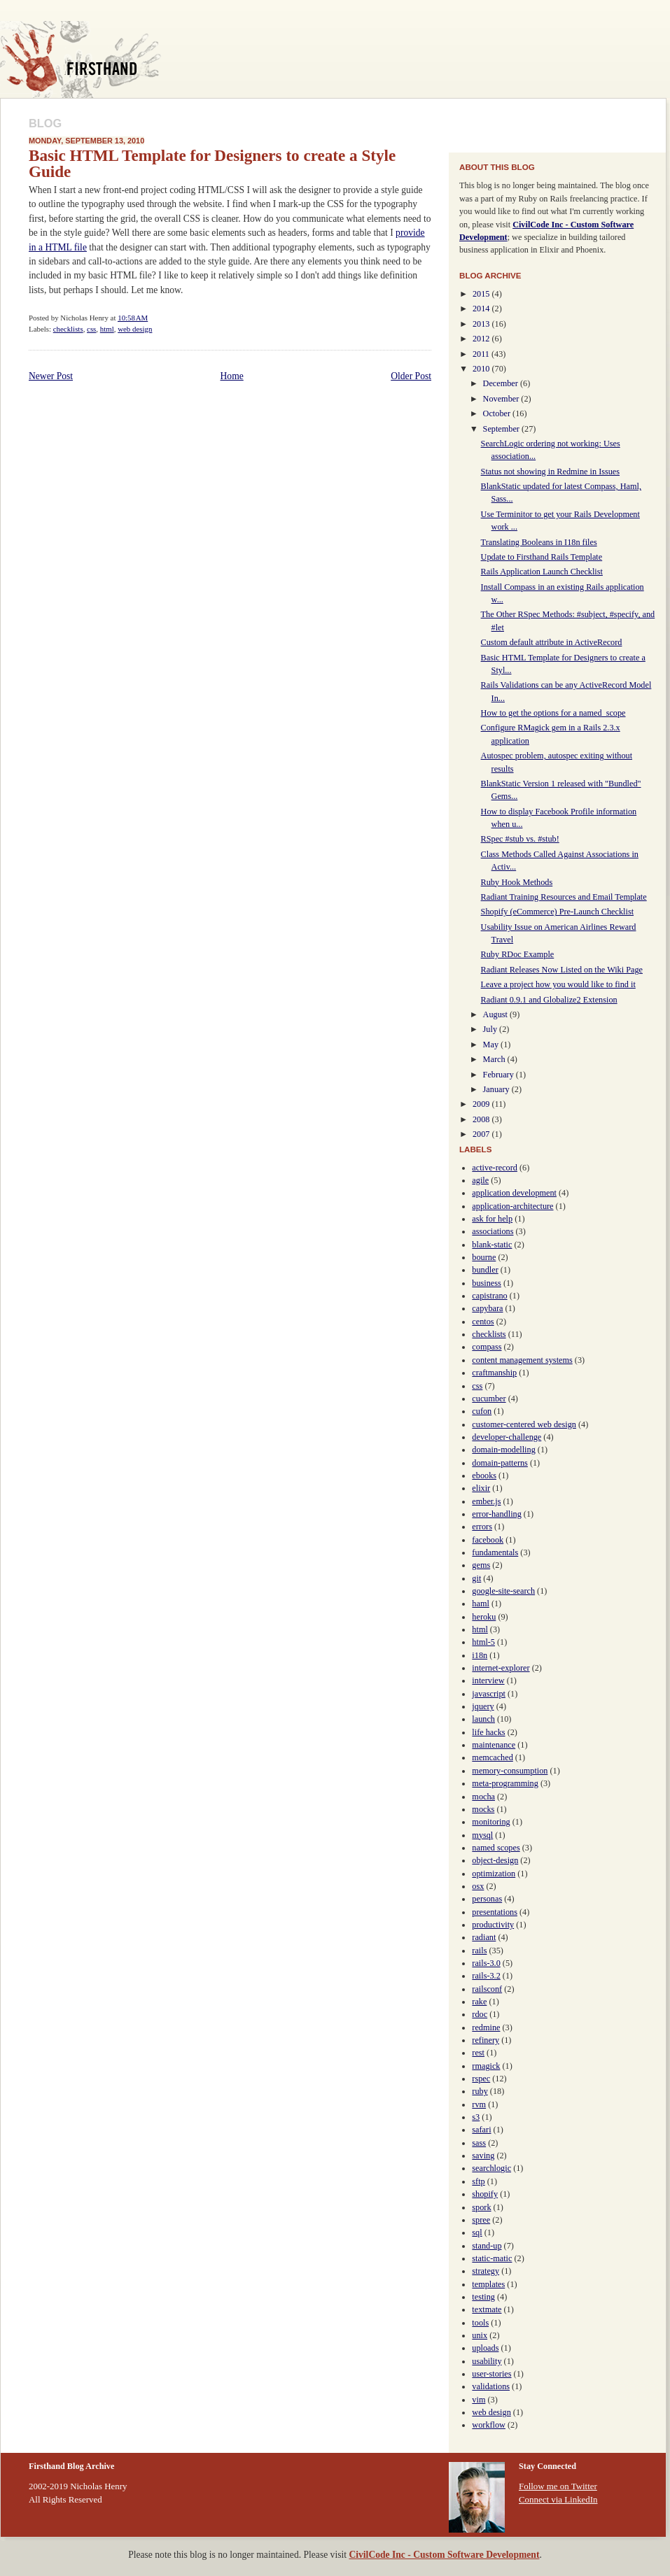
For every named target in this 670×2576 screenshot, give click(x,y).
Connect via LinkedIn (558, 2499)
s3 (476, 2117)
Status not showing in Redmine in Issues (550, 471)
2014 (482, 308)
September (502, 429)
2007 (482, 1134)
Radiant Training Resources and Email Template (564, 897)
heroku (484, 1617)
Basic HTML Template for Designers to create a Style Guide (212, 163)
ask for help (492, 1219)
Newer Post (51, 376)
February (499, 1075)
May (492, 1044)
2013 (482, 324)
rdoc (479, 2014)
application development (514, 1193)
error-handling (496, 1514)
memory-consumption (509, 1771)
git (476, 1578)
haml (480, 1603)
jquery (483, 1706)
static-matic (492, 2258)
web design (135, 329)
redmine (486, 2027)
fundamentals (495, 1552)
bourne (484, 1257)
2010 (482, 369)
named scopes (495, 1848)
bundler (485, 1270)
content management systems (522, 1360)
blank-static (492, 1245)
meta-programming (505, 1783)
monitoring (491, 1822)
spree (481, 2220)
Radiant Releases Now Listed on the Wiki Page (562, 970)
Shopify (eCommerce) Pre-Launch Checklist (557, 912)
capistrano (489, 1296)
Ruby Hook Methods (517, 882)
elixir (481, 1488)
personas (487, 1899)
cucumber (488, 1398)
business (486, 1283)
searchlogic (491, 2168)
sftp (478, 2181)
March (495, 1059)
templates (488, 2284)
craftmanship (494, 1373)
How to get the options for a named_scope (553, 713)
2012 (482, 339)
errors (482, 1526)
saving (483, 2155)
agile (480, 1180)
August (496, 1014)
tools (480, 2323)
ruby (479, 2091)
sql (477, 2232)
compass (486, 1347)
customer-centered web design (524, 1424)
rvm (479, 2104)
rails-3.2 (486, 1976)
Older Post (411, 376)
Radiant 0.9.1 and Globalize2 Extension (549, 1000)
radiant (484, 1937)
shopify (485, 2194)
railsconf (487, 1989)
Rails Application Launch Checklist (542, 571)
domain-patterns (500, 1463)
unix (479, 2335)
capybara (487, 1308)
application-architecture (512, 1206)
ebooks (484, 1475)
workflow (488, 2425)
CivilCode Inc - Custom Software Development (444, 2554)
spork (481, 2207)
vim (478, 2400)
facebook (487, 1540)
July (491, 1029)
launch (483, 1719)
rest (478, 2053)
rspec (481, 2078)
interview (488, 1680)
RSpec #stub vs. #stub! (520, 839)
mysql (482, 1835)
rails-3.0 (486, 1963)
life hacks (488, 1732)
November (502, 399)
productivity (493, 1925)
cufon (481, 1411)
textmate (486, 2309)
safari (481, 2130)
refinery (485, 2040)
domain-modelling (503, 1450)
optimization (493, 1873)
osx (478, 1886)
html (107, 329)
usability (486, 2361)
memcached (492, 1757)
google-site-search (503, 1591)
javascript (488, 1694)
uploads (485, 2348)
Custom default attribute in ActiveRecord (551, 642)
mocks (483, 1809)
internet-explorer (500, 1668)
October (497, 413)
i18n (479, 1655)
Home (232, 376)
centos (483, 1321)
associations (492, 1231)
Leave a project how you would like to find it (558, 984)
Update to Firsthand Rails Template (542, 557)
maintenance (493, 1745)
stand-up (486, 2246)
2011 (482, 354)
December (501, 383)
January (497, 1089)
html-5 (483, 1642)
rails (479, 1950)
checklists (68, 329)
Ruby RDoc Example (517, 954)
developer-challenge (506, 1437)
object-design (495, 1860)
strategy (485, 2271)
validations (491, 2386)
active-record (494, 1168)
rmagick (486, 2066)
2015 (482, 294)
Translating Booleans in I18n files (539, 542)
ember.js (486, 1501)
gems (481, 1565)
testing (483, 2297)
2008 (482, 1119)
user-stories (491, 2374)
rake (479, 2002)
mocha (483, 1797)
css (91, 329)
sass (479, 2143)
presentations (494, 1912)
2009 (482, 1104)
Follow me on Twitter (558, 2486)
